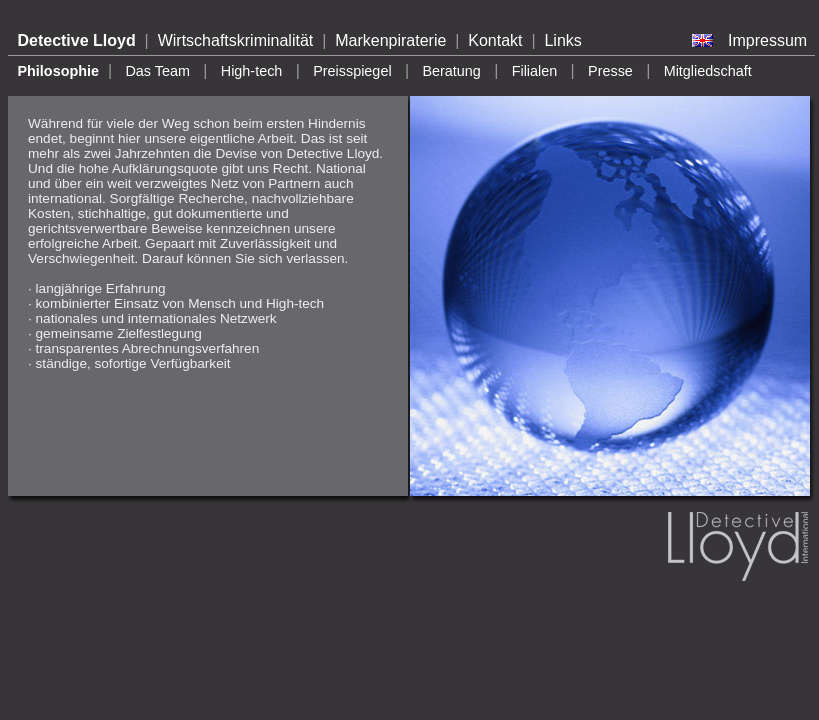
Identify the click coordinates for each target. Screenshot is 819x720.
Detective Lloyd (76, 40)
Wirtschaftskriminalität (236, 40)
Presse (610, 71)
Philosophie (58, 71)
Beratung (451, 71)
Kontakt (495, 40)
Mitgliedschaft (708, 71)
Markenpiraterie (390, 40)
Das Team (157, 71)
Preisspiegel (352, 71)
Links (562, 40)
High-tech (252, 71)
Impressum (767, 40)
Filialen (535, 71)
